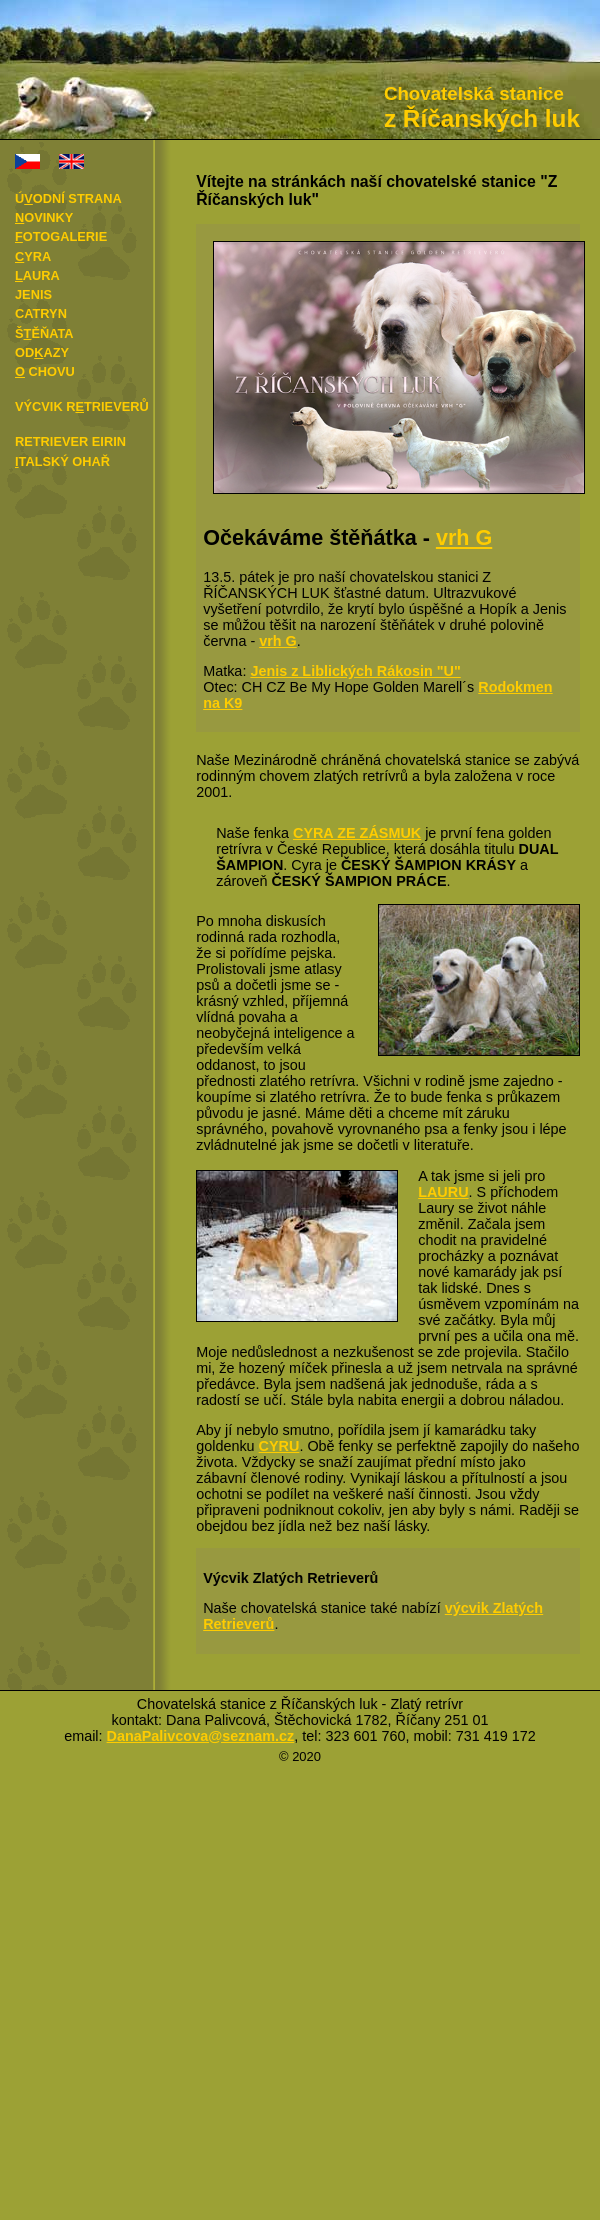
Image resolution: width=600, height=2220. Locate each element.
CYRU (279, 1446)
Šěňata (44, 333)
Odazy (42, 352)
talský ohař (62, 461)
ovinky (44, 217)
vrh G (464, 537)
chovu (45, 371)
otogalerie (61, 236)
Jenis (33, 294)
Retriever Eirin (70, 441)
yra (33, 256)
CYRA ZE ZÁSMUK (357, 833)
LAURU (443, 1192)
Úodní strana (68, 198)
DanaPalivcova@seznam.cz (201, 1736)
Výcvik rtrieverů (82, 406)
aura (37, 275)
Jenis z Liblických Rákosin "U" (355, 671)
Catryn (41, 313)
